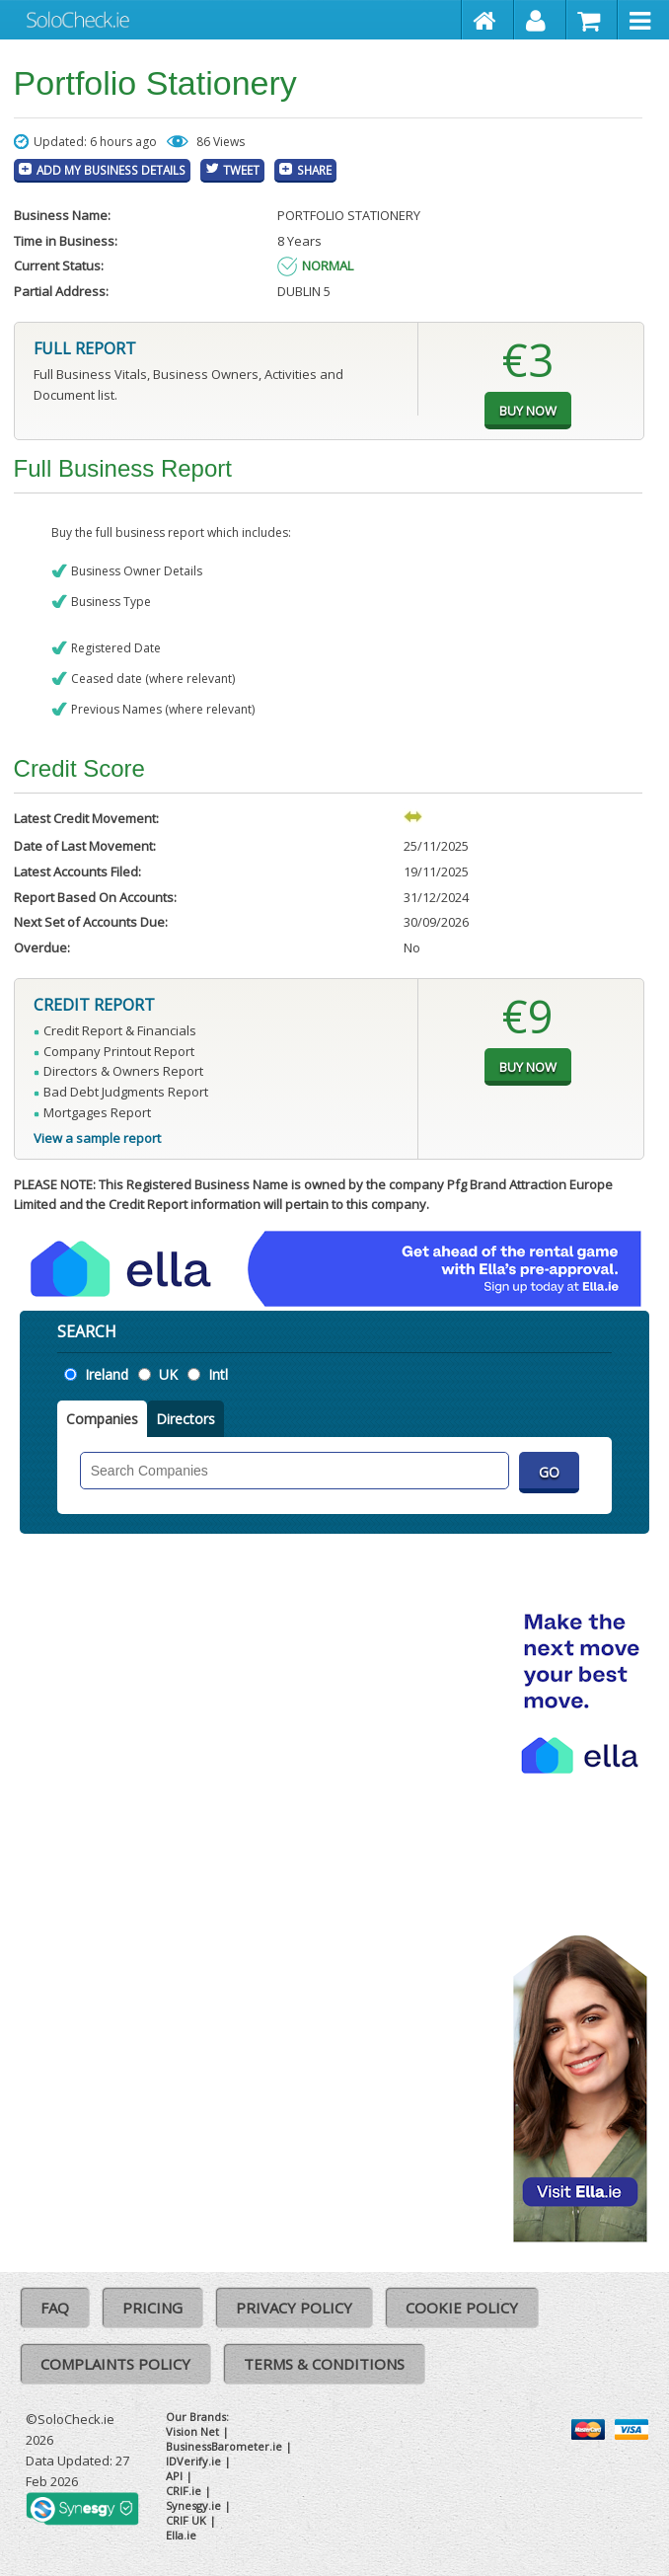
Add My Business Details (111, 170)
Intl (218, 1374)
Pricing (152, 2307)
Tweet (241, 170)
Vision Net (192, 2431)
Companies (102, 1418)
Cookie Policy (462, 2307)
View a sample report (97, 1138)
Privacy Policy (294, 2307)
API (174, 2475)
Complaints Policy (115, 2364)
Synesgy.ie (193, 2505)
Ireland (106, 1374)
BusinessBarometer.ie (224, 2446)
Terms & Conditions (324, 2364)
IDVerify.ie (193, 2461)
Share (314, 170)
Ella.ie (181, 2535)
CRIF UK (186, 2520)
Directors (185, 1418)
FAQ (54, 2307)
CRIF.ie (183, 2490)
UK (168, 1374)
